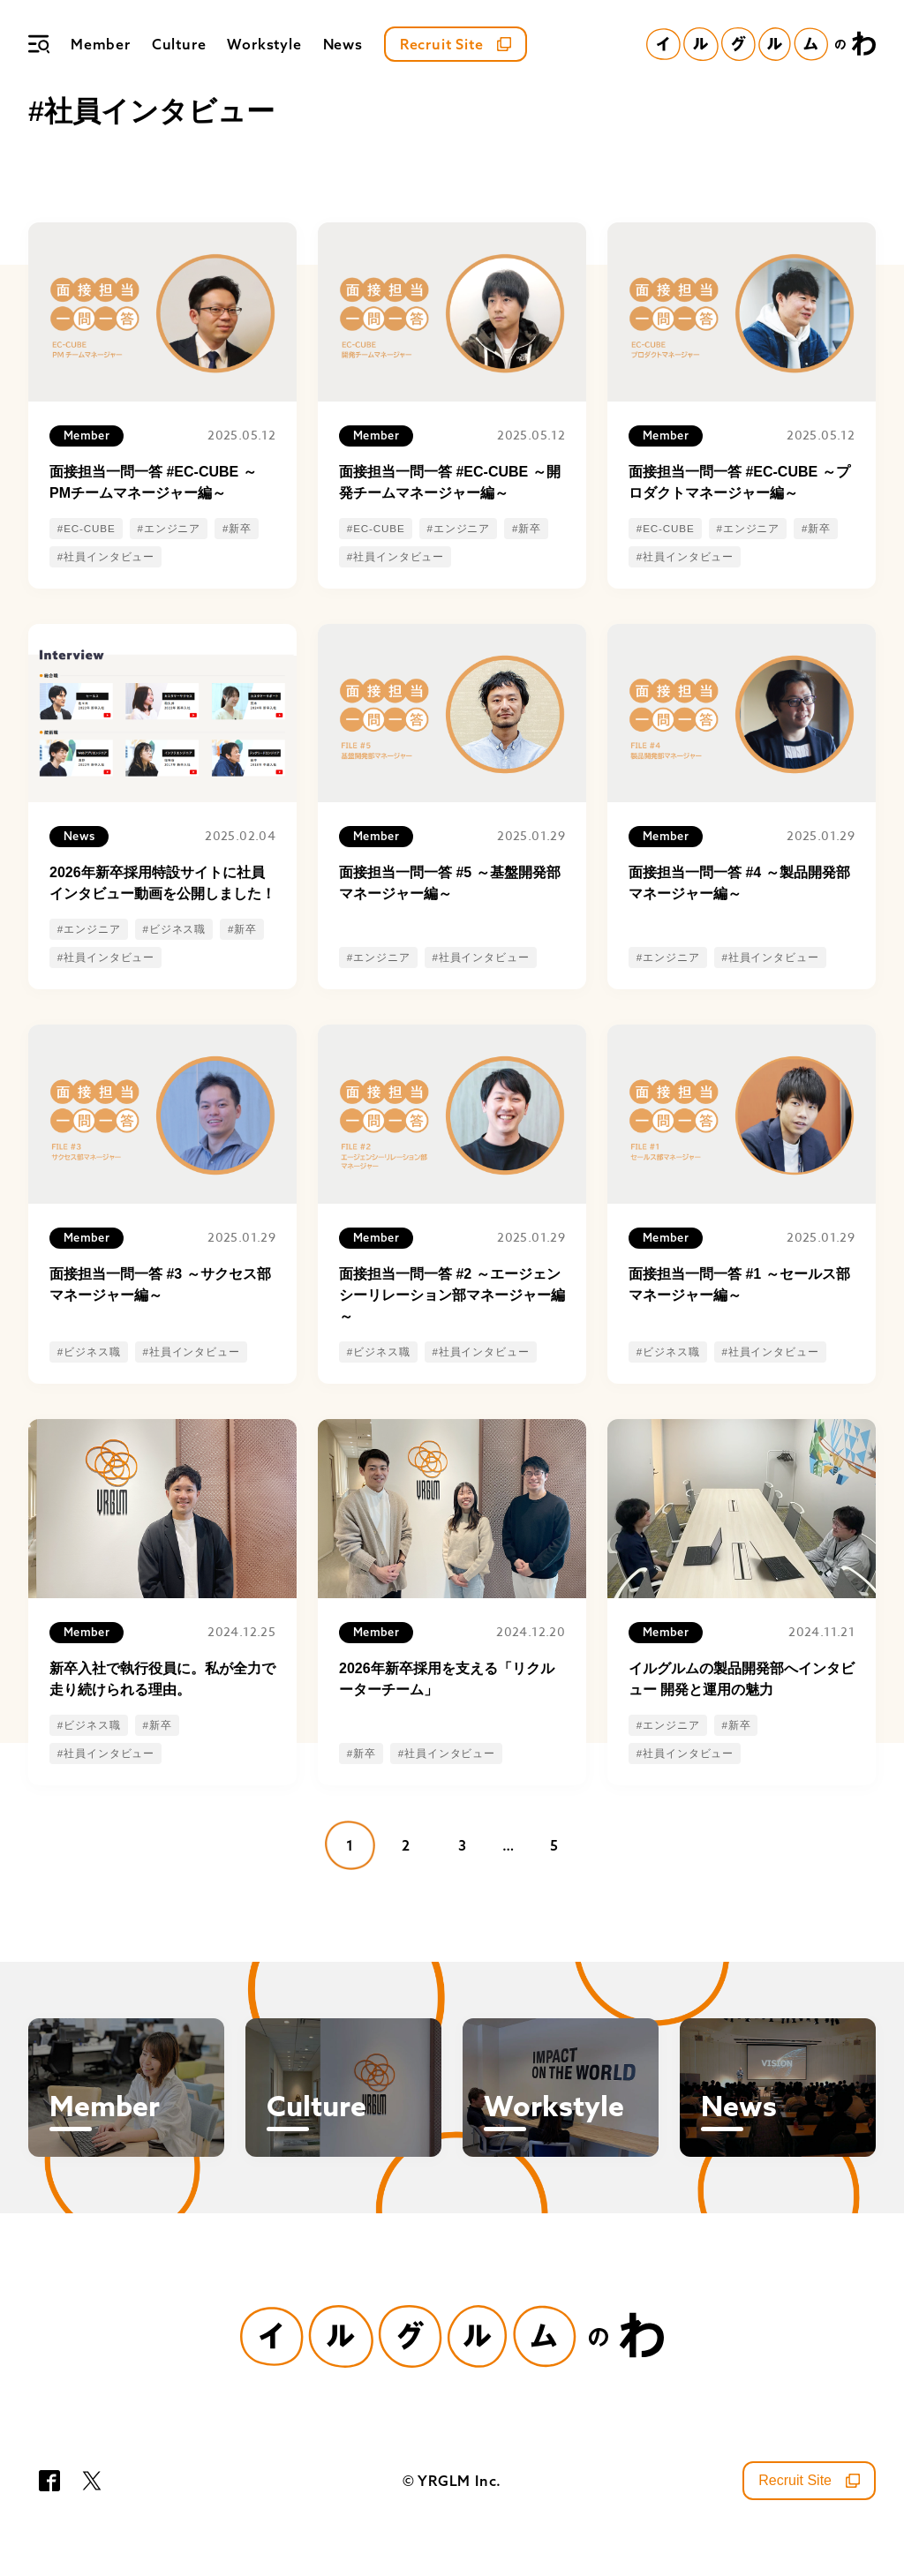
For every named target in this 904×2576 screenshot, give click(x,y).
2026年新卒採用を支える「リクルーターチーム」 (446, 1679)
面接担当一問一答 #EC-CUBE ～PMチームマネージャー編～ (153, 482)
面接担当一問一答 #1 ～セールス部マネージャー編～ (739, 1284)
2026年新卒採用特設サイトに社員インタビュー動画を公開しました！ (162, 883)
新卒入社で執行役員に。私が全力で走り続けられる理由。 (162, 1679)
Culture (179, 44)
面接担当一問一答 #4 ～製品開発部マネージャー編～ (739, 883)
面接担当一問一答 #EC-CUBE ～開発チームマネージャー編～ (450, 482)
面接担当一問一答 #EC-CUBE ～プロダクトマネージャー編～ (739, 482)
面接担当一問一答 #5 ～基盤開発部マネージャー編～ (450, 883)
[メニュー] (38, 44)
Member (101, 44)
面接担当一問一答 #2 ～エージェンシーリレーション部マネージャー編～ (452, 1295)
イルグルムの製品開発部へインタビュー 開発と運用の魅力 (742, 1679)
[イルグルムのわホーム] (761, 44)
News (343, 44)
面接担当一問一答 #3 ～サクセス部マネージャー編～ (160, 1284)
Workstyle (264, 44)
